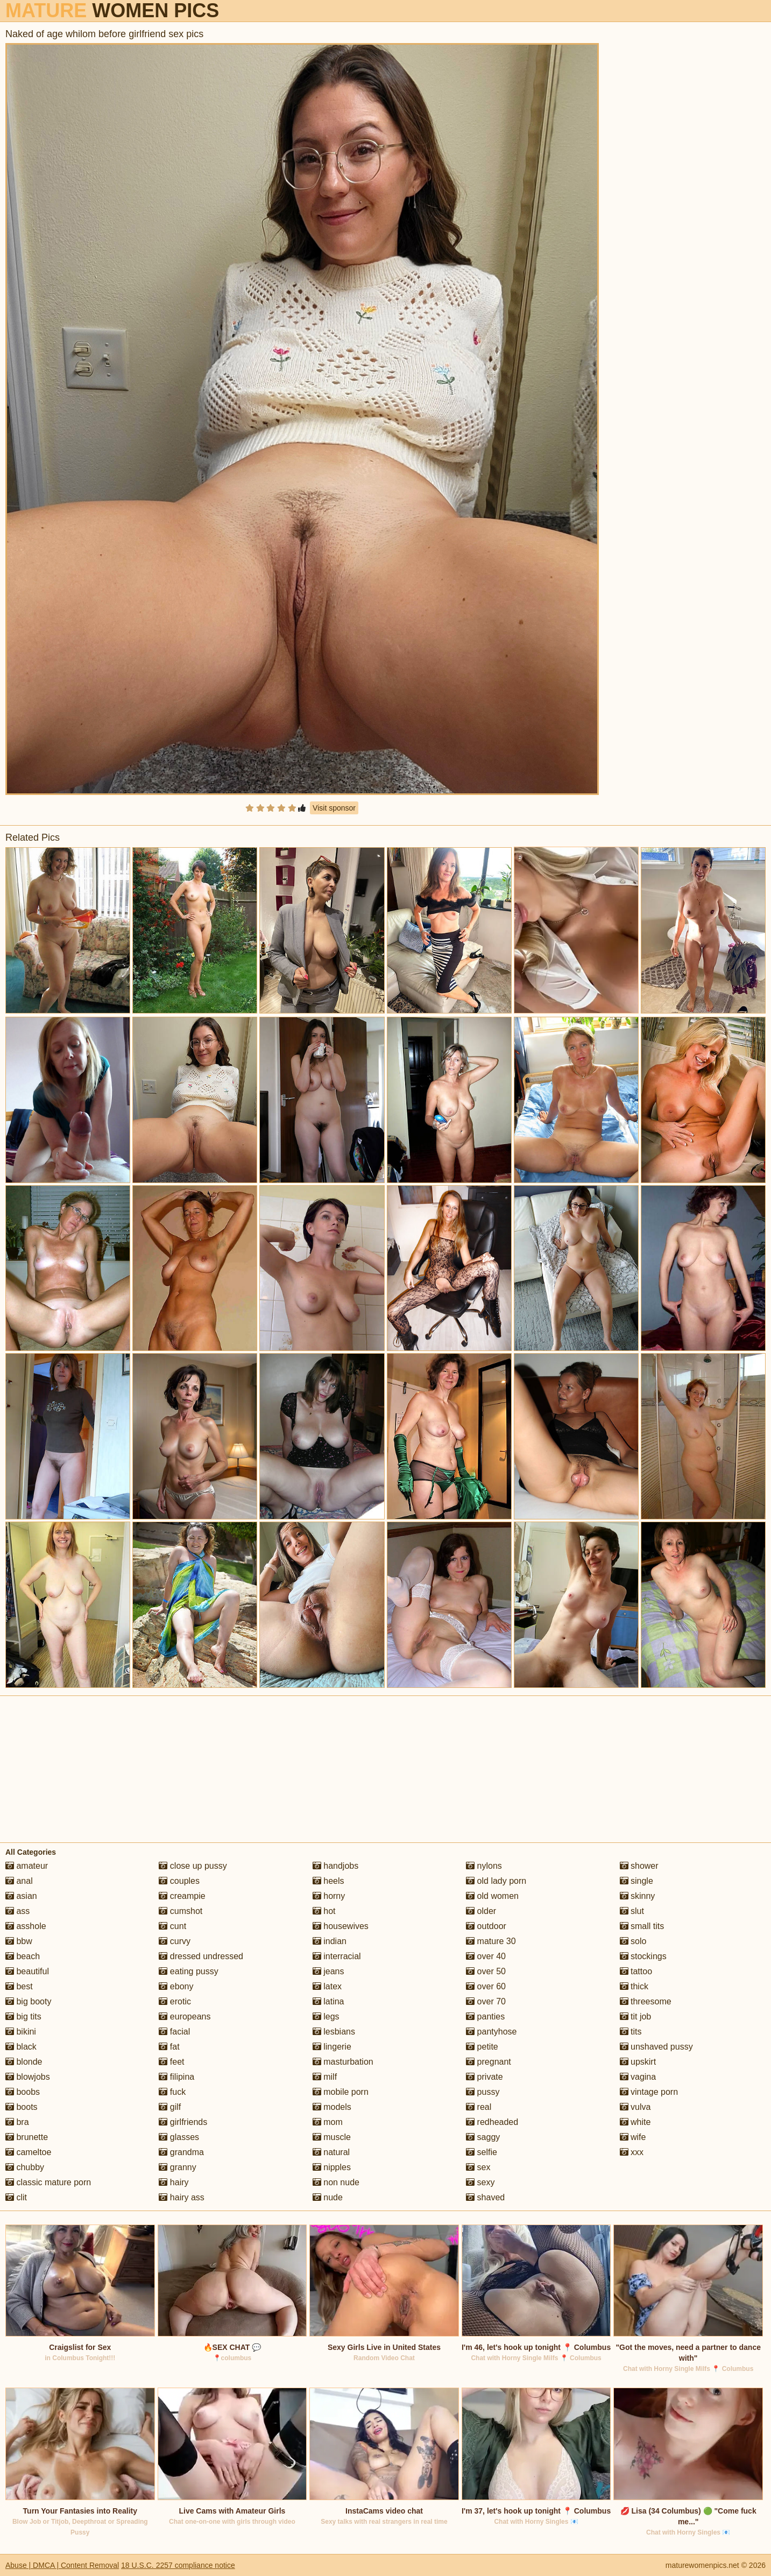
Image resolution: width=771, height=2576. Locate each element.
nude (328, 2197)
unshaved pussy (656, 2046)
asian (21, 1896)
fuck (172, 2091)
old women (492, 1896)
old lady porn (496, 1880)
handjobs (335, 1865)
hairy (173, 2182)
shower (639, 1865)
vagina (638, 2076)
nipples (332, 2167)
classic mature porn (48, 2182)
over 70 (486, 2001)
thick (634, 1986)
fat (169, 2046)
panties (485, 2016)
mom (328, 2122)
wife (633, 2137)
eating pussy (188, 1971)
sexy (480, 2182)
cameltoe (28, 2152)
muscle (332, 2137)
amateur (26, 1865)
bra (17, 2122)
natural (331, 2152)
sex (478, 2167)
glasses (179, 2137)
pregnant (488, 2061)
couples (179, 1880)
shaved (485, 2197)
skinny (637, 1896)
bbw (18, 1941)
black (21, 2046)
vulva (635, 2107)
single (636, 1880)
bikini (20, 2031)
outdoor (486, 1926)
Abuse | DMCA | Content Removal (62, 2565)
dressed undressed (201, 1956)
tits (631, 2031)
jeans (328, 1971)
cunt (172, 1926)
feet (171, 2061)
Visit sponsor (334, 808)
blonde (24, 2061)
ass (17, 1911)
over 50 (486, 1971)
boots (21, 2107)
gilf (170, 2107)
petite (482, 2046)
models (332, 2107)
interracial (337, 1956)
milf (325, 2076)
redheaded (492, 2122)
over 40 (486, 1956)
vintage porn (649, 2091)
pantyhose (491, 2031)
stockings (643, 1956)
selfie (481, 2152)
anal (19, 1880)
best (19, 1986)
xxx (631, 2152)
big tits (23, 2016)
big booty (28, 2001)
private (484, 2076)
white (635, 2122)
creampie (182, 1896)
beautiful (27, 1971)
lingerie (332, 2046)
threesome (645, 2001)
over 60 (486, 1986)
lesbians (334, 2031)
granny (177, 2167)
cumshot (180, 1911)
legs (326, 2016)
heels (328, 1880)
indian (329, 1941)
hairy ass (181, 2197)
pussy (482, 2091)
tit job (636, 2016)
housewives (341, 1926)
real (478, 2107)
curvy (174, 1941)
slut (632, 1911)
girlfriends (183, 2122)
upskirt (638, 2061)
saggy (483, 2137)
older (481, 1911)
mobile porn (341, 2091)
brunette (26, 2137)
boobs (22, 2091)
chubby (24, 2167)
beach (22, 1956)
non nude (336, 2182)
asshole (25, 1926)
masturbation (343, 2061)
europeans (184, 2016)
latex (327, 1986)
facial (174, 2031)
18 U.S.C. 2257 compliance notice (178, 2565)
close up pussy (193, 1865)
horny (329, 1896)
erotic (175, 2001)
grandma (181, 2152)
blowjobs (27, 2076)
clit (16, 2197)
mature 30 (490, 1941)
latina (328, 2001)
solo (633, 1941)
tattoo (636, 1971)
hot (324, 1911)
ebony (176, 1986)
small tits (642, 1926)
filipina (176, 2076)
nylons (484, 1865)
